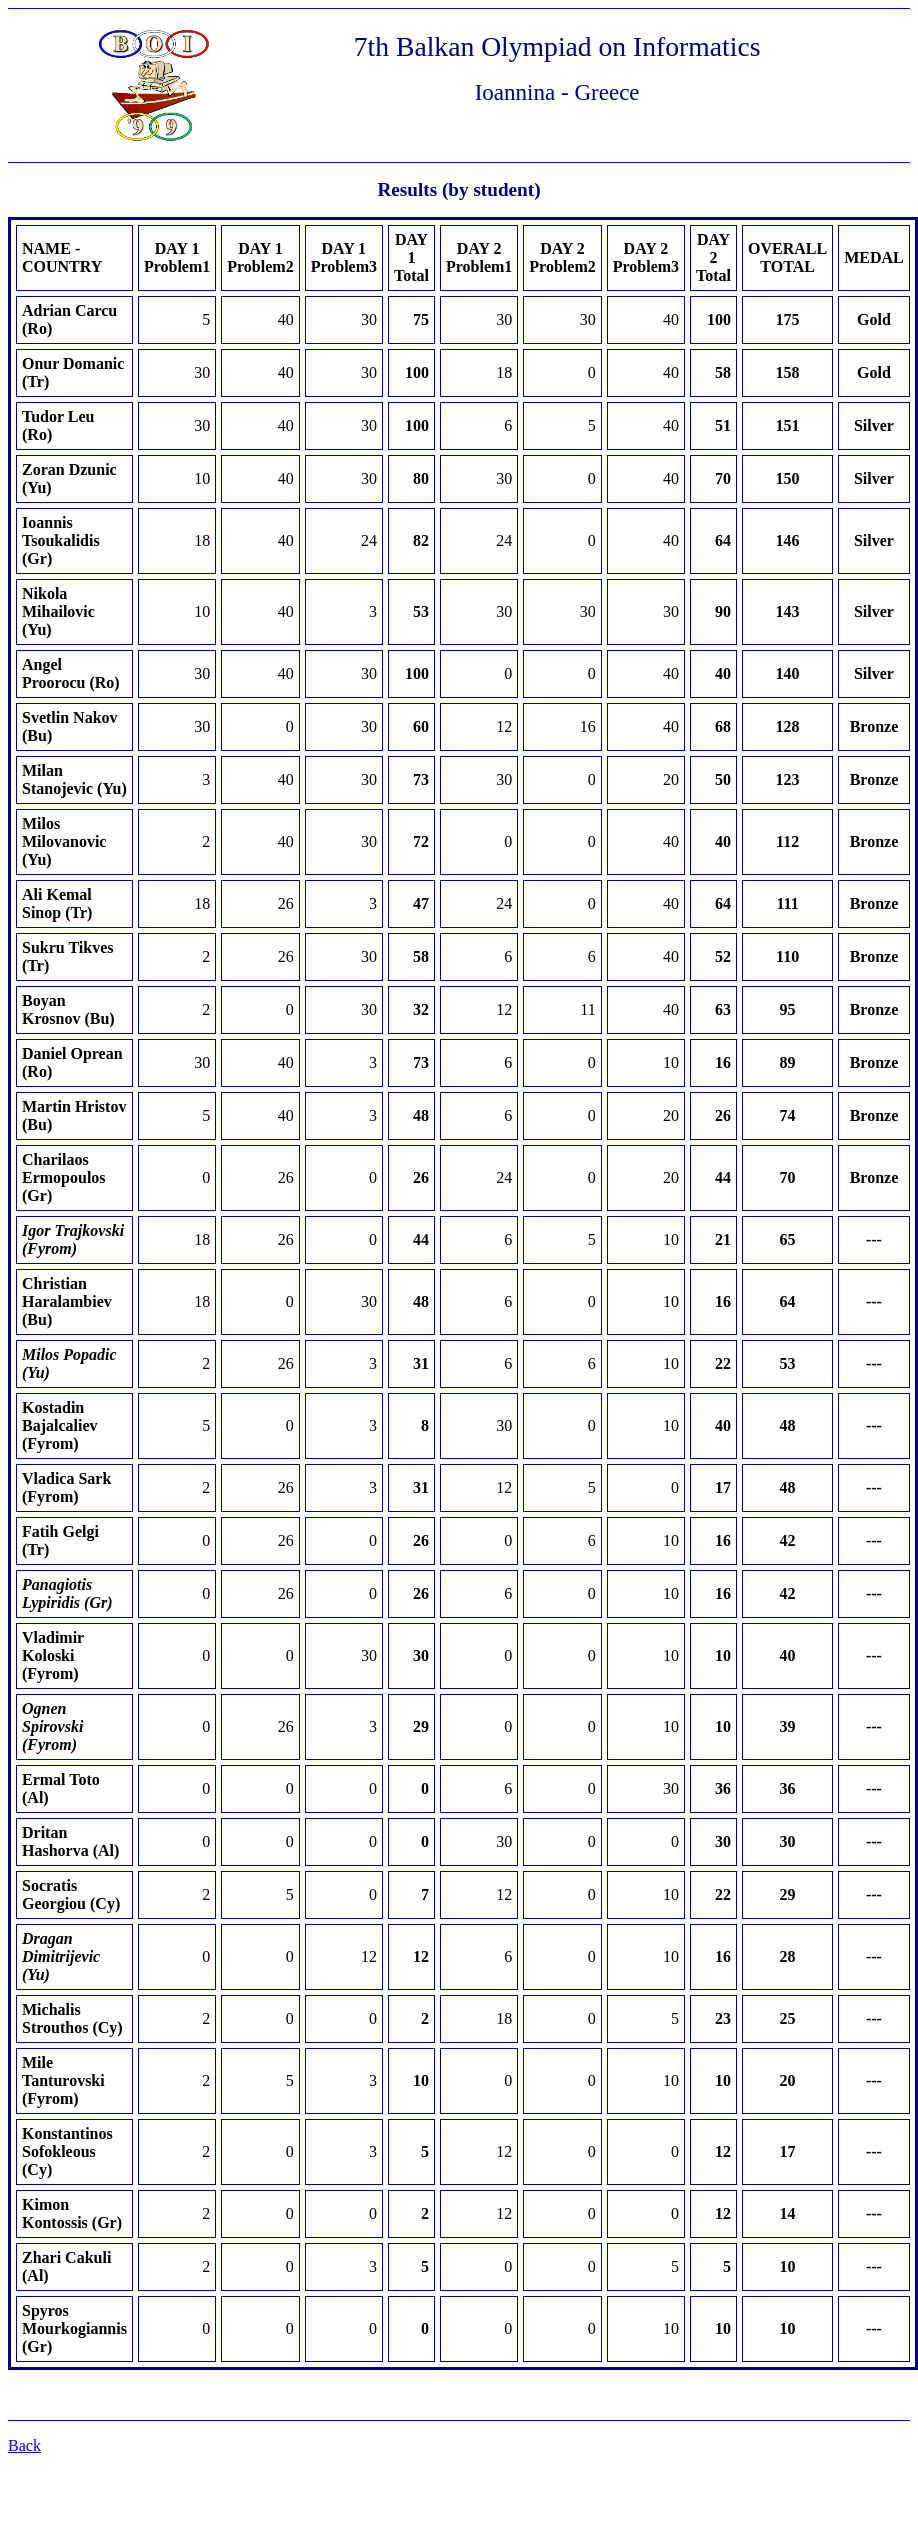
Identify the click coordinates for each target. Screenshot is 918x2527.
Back (24, 2445)
